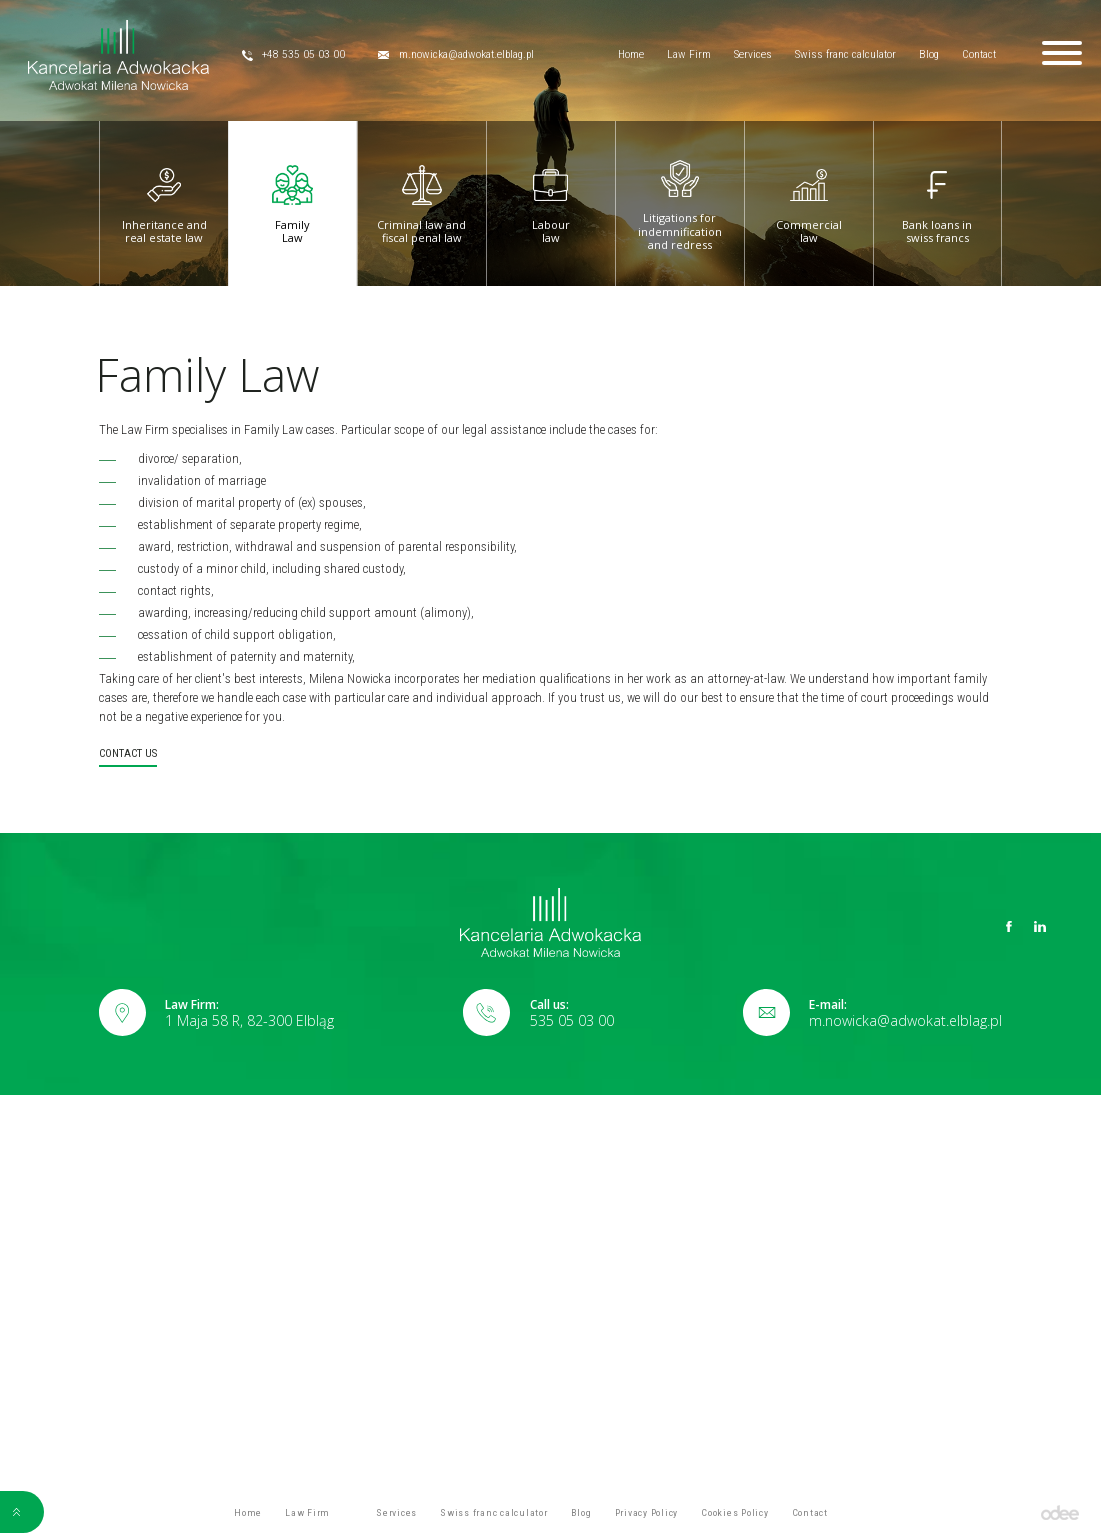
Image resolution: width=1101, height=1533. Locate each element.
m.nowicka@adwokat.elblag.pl (456, 55)
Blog (929, 54)
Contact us (128, 754)
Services (753, 54)
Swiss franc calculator (845, 54)
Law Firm (689, 54)
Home (631, 54)
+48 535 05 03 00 (293, 55)
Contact (979, 54)
